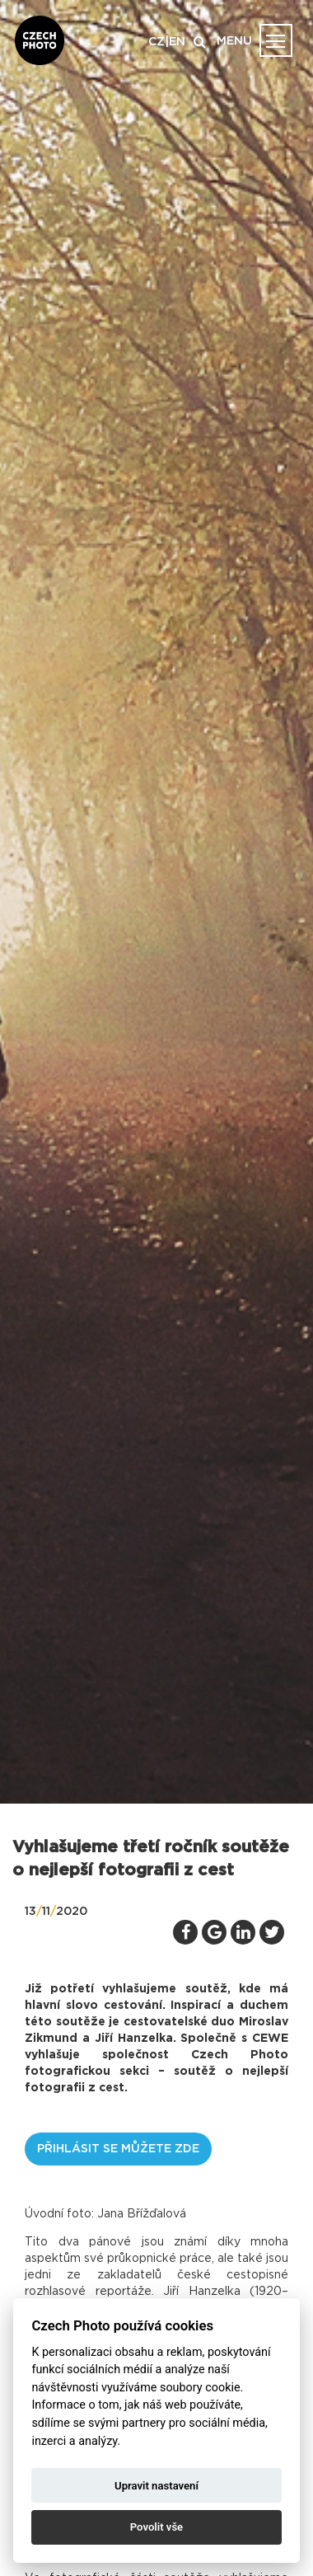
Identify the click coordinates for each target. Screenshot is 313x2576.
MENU (234, 41)
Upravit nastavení (156, 2486)
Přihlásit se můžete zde (118, 2149)
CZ (156, 42)
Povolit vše (156, 2527)
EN (177, 42)
